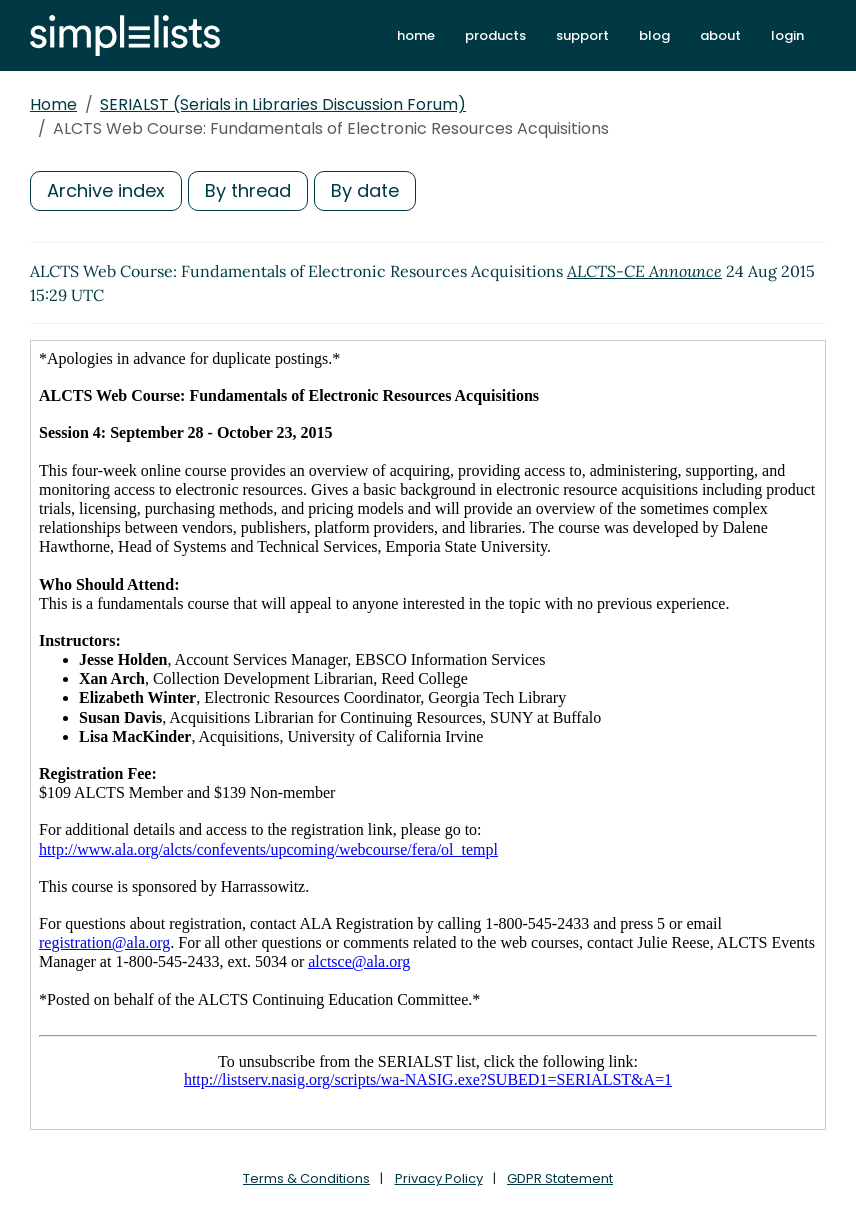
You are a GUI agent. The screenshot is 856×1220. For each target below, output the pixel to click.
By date (365, 190)
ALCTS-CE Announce (644, 271)
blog (654, 35)
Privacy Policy (439, 1178)
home (416, 35)
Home (53, 104)
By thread (248, 190)
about (720, 35)
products (495, 35)
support (582, 35)
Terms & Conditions (306, 1178)
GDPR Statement (560, 1178)
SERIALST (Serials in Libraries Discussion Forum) (283, 104)
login (787, 35)
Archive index (106, 190)
